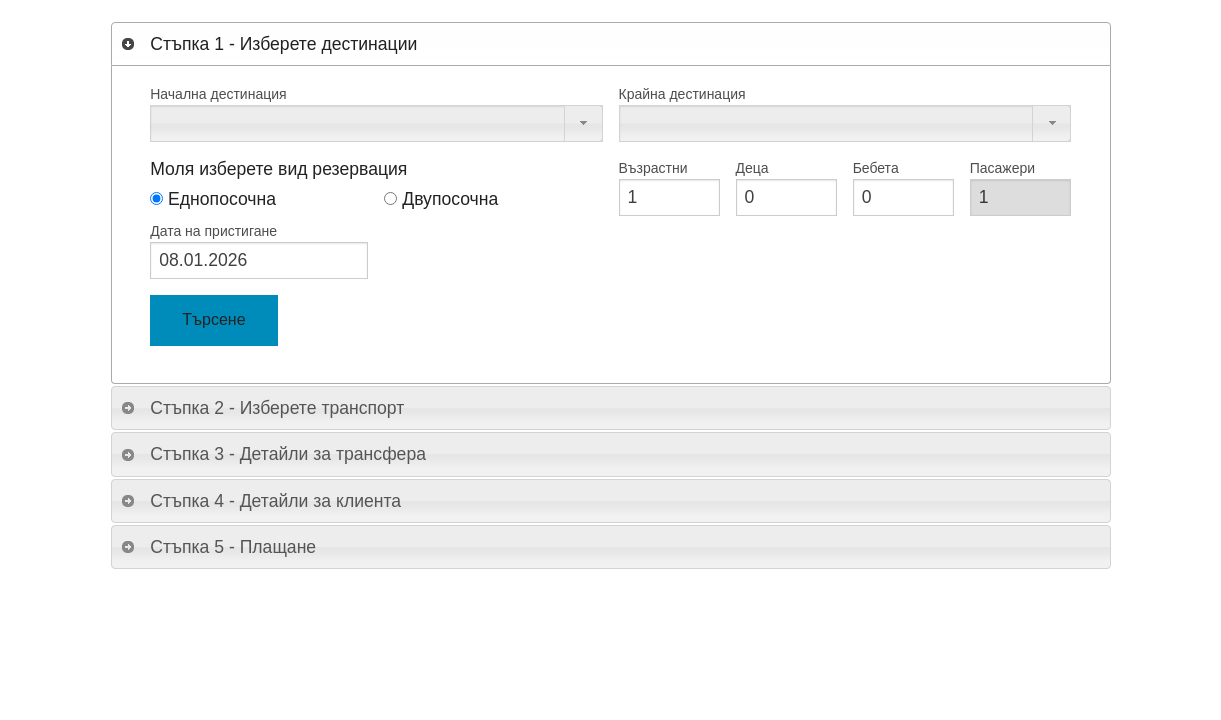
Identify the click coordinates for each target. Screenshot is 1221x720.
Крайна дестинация (682, 94)
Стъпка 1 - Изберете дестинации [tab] (268, 44)
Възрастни (653, 168)
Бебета (876, 168)
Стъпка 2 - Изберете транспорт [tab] (262, 408)
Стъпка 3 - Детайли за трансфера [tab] (273, 454)
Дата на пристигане (213, 231)
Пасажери (1002, 168)
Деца (752, 168)
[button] (583, 123)
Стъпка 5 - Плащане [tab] (218, 547)
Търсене (213, 319)
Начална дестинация (218, 94)
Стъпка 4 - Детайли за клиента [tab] (260, 501)
